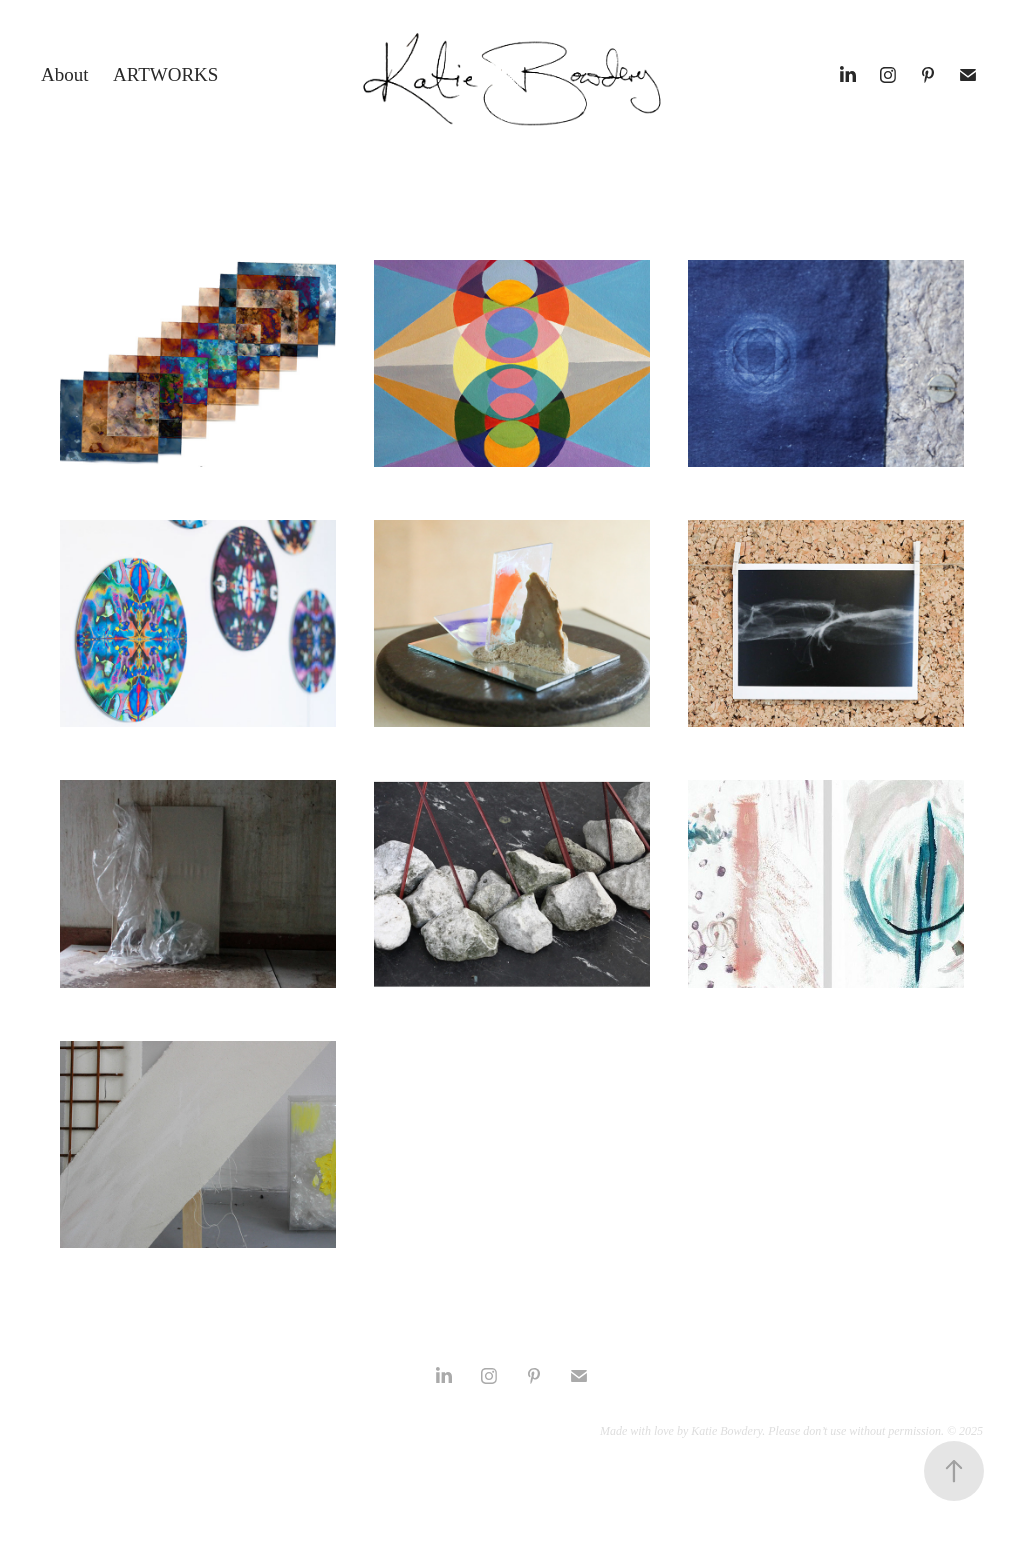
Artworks (165, 74)
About (65, 74)
